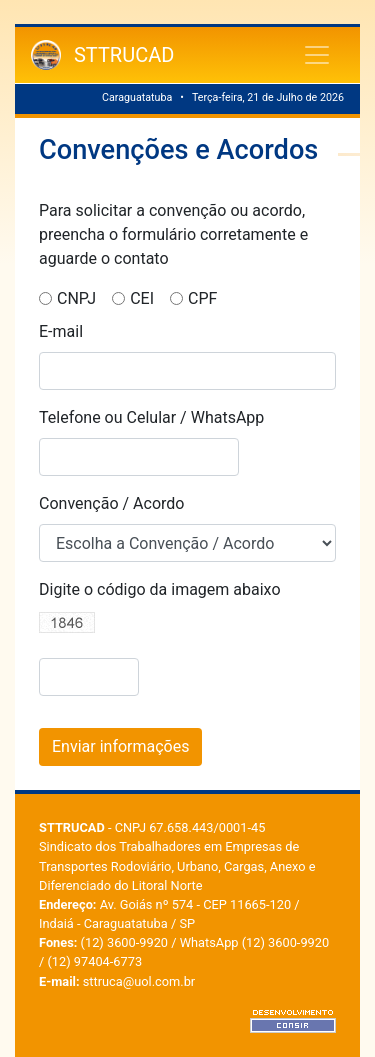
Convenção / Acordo (111, 503)
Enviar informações (120, 746)
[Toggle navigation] (317, 55)
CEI (142, 298)
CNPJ (76, 298)
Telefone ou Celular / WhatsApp (151, 417)
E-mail (61, 331)
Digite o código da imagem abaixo (160, 589)
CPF (202, 298)
